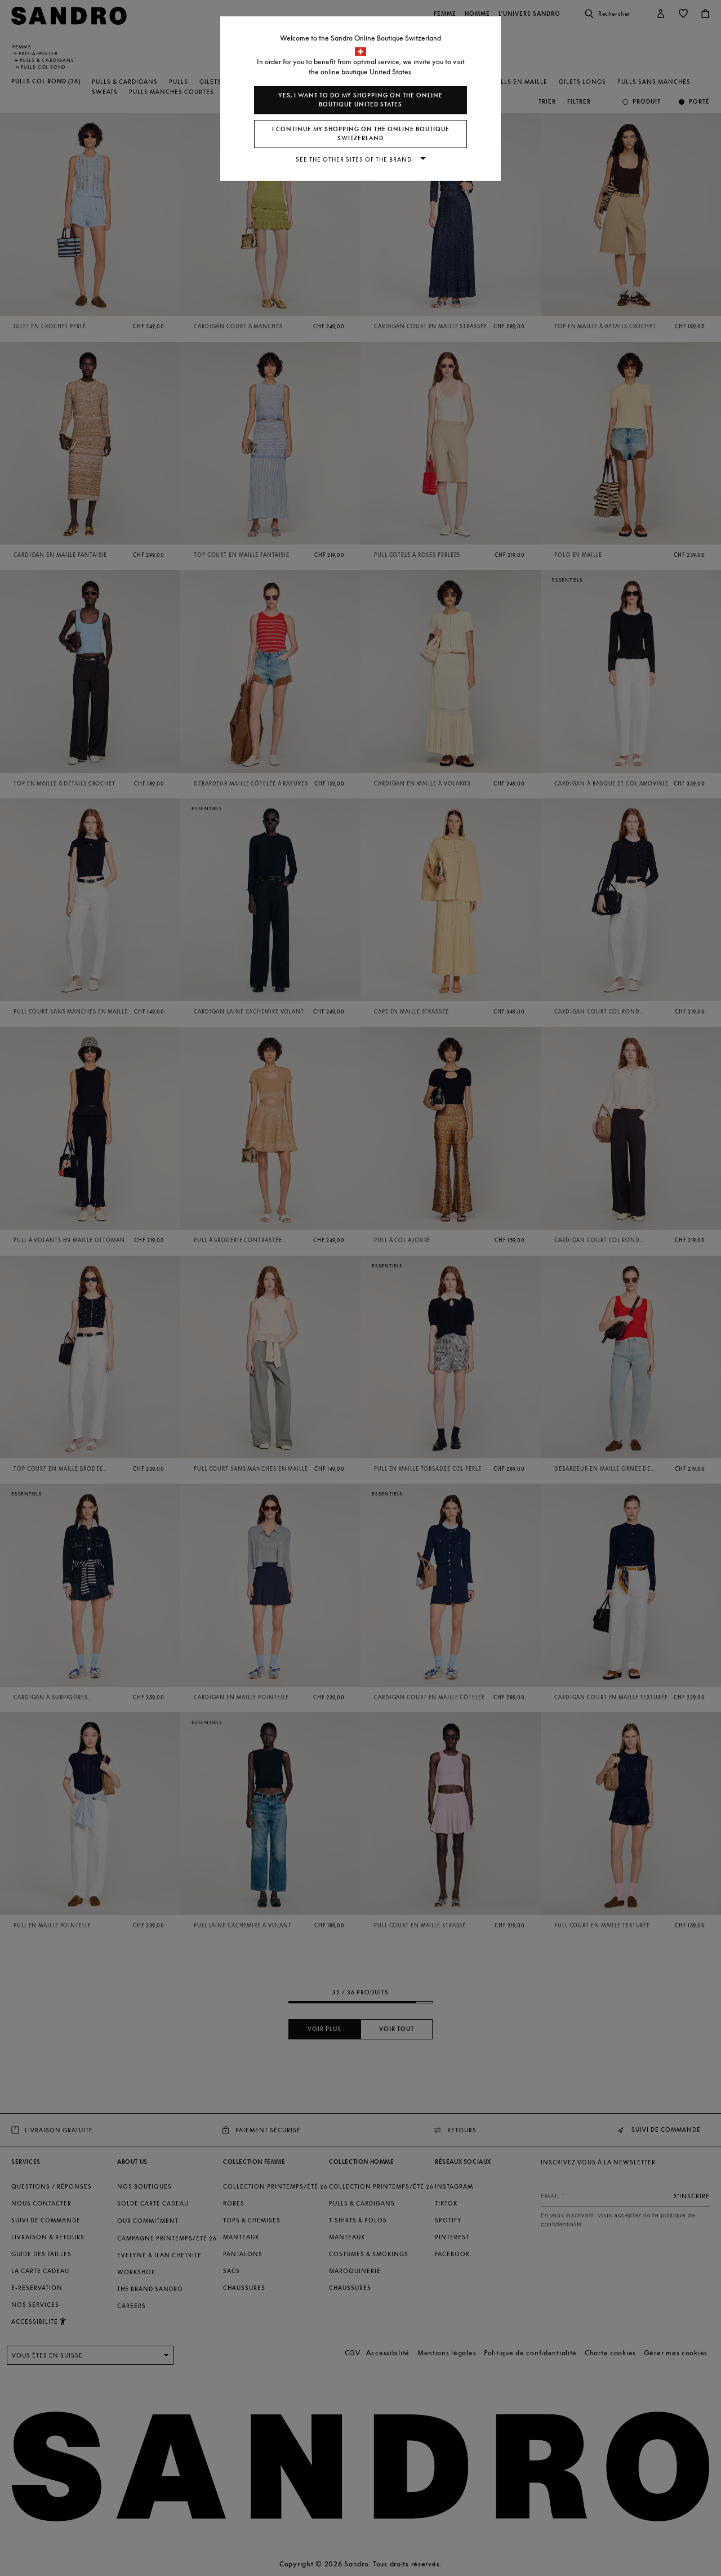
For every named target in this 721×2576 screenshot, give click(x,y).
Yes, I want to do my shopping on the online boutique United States (360, 100)
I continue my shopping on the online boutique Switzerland (360, 134)
